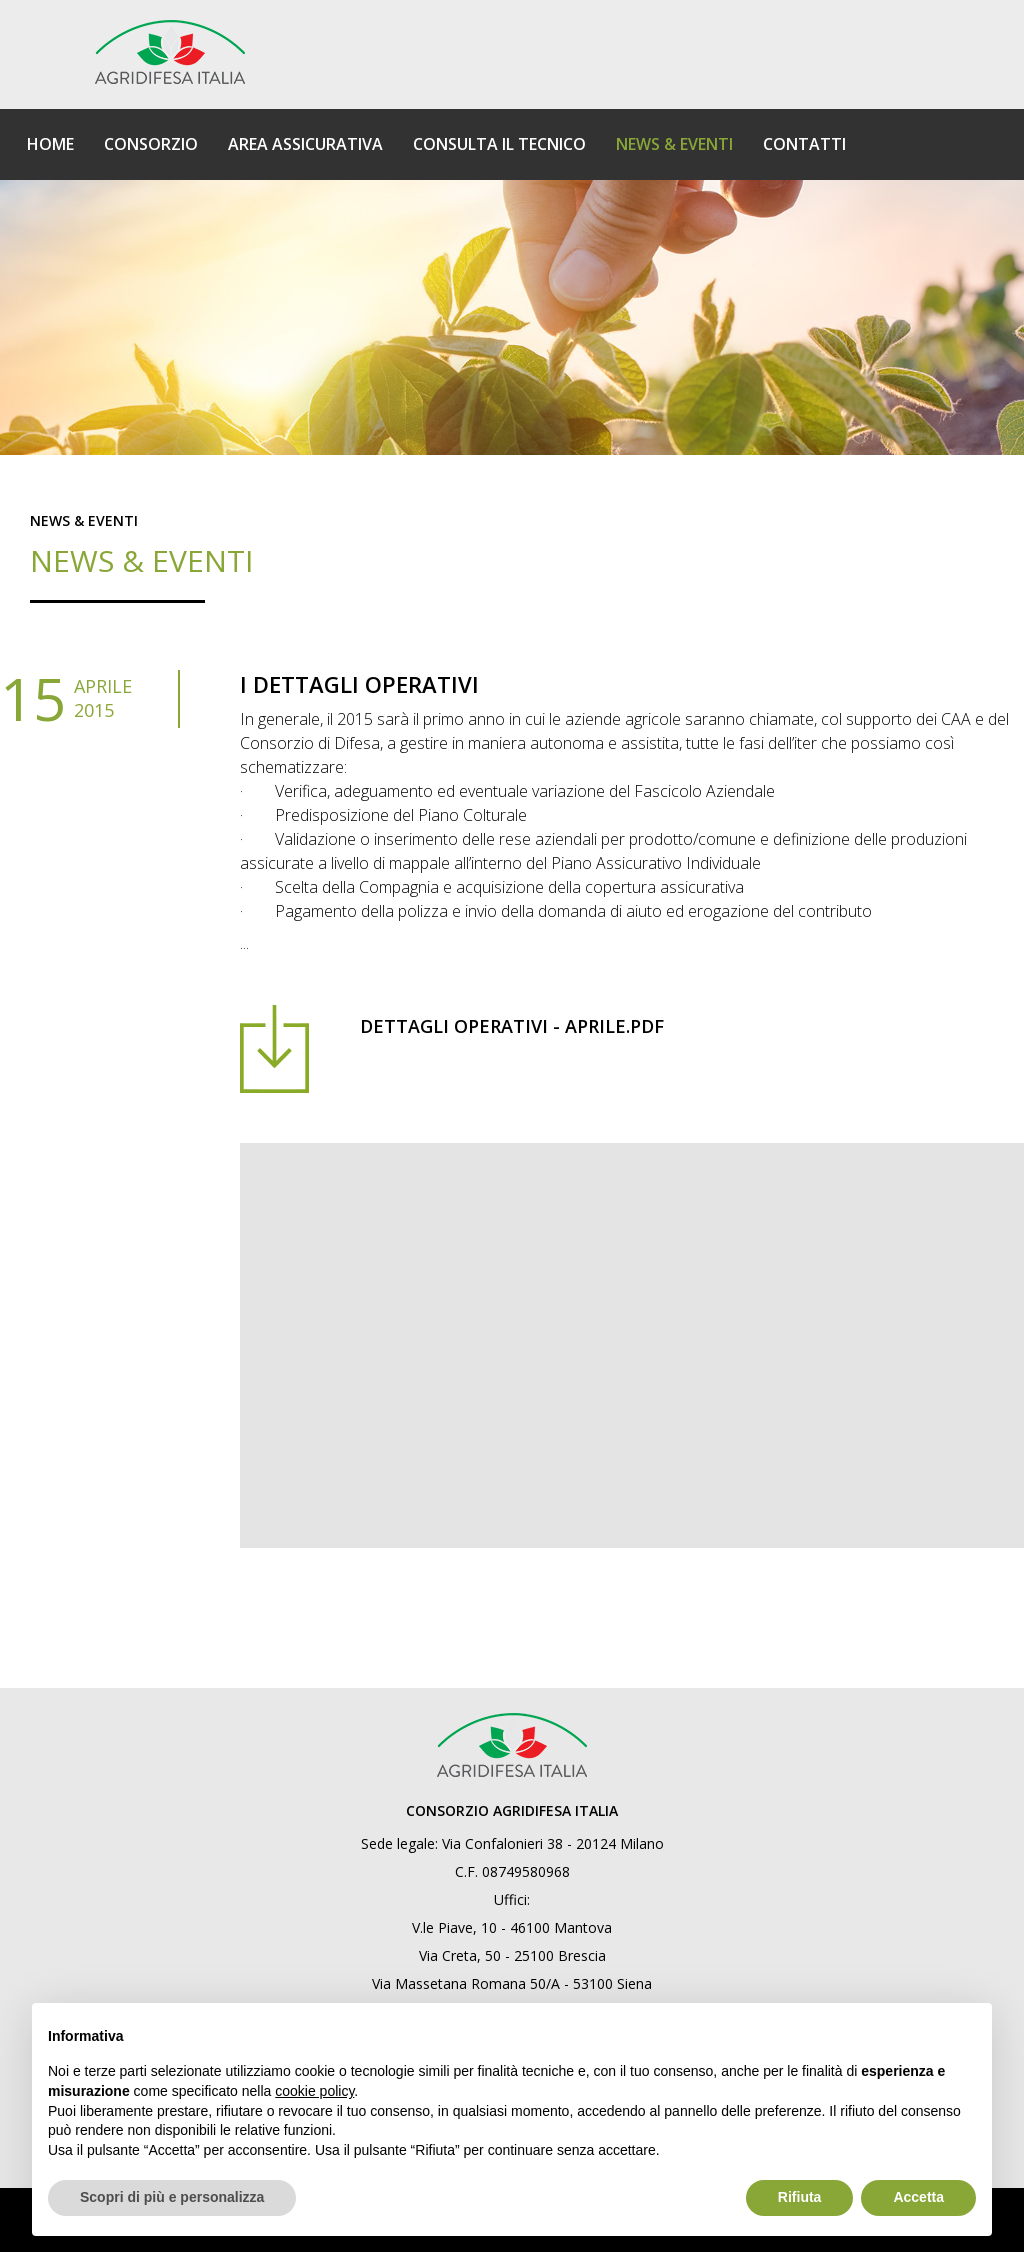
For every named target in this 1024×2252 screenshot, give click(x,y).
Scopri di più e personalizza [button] (172, 2197)
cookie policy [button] (314, 2091)
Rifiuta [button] (800, 2197)
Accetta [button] (918, 2197)
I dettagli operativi (359, 684)
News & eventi (84, 520)
